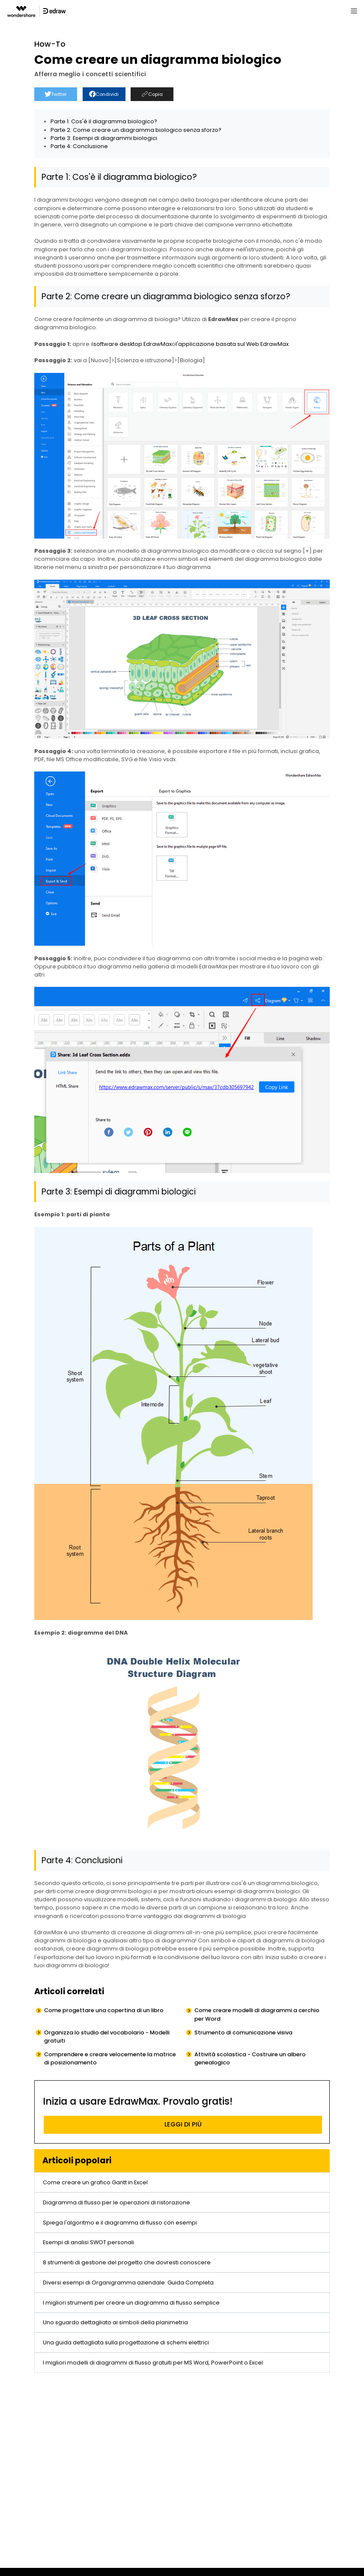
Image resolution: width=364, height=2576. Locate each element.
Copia (152, 94)
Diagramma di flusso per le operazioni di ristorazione (116, 2202)
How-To (50, 44)
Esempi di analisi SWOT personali (88, 2242)
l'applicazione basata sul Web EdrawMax (232, 344)
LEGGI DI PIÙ (183, 2124)
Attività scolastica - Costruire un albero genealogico (250, 2058)
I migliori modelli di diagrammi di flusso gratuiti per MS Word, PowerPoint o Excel (153, 2362)
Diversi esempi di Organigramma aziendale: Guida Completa (128, 2282)
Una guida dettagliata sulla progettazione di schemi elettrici (126, 2342)
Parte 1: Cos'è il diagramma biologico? (104, 121)
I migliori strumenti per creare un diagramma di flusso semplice (131, 2302)
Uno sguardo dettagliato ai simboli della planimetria (115, 2322)
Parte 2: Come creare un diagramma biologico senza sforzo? (136, 130)
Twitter (56, 94)
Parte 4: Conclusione (79, 146)
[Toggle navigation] (353, 10)
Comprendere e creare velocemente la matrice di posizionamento (110, 2058)
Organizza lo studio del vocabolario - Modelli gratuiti (107, 2036)
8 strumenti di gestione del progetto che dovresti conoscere (127, 2262)
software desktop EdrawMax (132, 344)
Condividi (104, 94)
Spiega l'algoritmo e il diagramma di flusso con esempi (120, 2222)
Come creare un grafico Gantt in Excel (95, 2182)
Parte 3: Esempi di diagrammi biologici (104, 138)
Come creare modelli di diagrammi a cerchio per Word (256, 2014)
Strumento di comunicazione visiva (243, 2032)
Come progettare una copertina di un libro (104, 2010)
